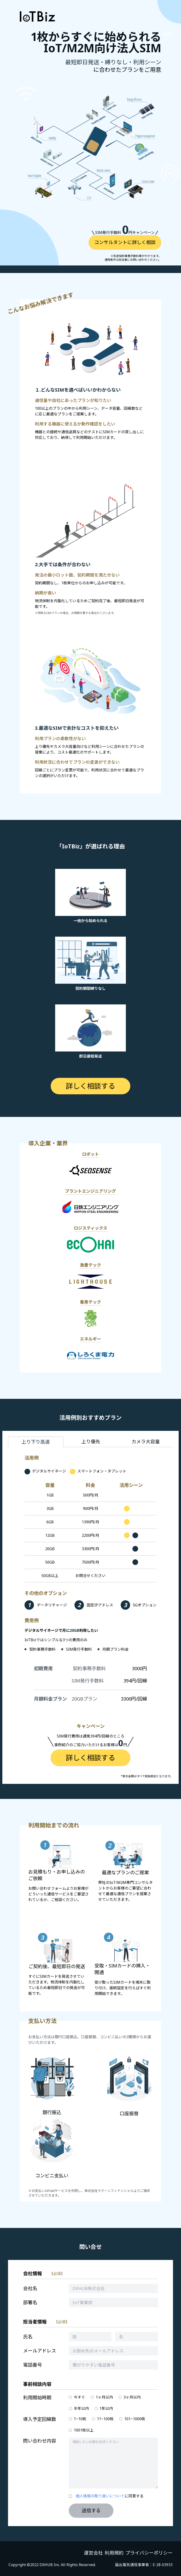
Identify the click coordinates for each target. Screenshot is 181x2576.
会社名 (30, 2288)
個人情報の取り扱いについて (100, 2496)
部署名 (30, 2302)
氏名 (28, 2336)
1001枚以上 (84, 2430)
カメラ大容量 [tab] (146, 1441)
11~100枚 (105, 2418)
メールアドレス (39, 2350)
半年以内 (81, 2408)
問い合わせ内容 (39, 2441)
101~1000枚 (134, 2418)
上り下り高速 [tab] (35, 1442)
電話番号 (32, 2365)
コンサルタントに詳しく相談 (125, 242)
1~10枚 (80, 2418)
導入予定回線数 (39, 2419)
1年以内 (106, 2408)
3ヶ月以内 (132, 2397)
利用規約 (114, 2553)
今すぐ (79, 2397)
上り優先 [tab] (90, 1441)
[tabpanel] (90, 1583)
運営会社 (93, 2553)
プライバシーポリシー (149, 2553)
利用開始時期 (37, 2397)
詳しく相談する (90, 1086)
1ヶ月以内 (104, 2397)
